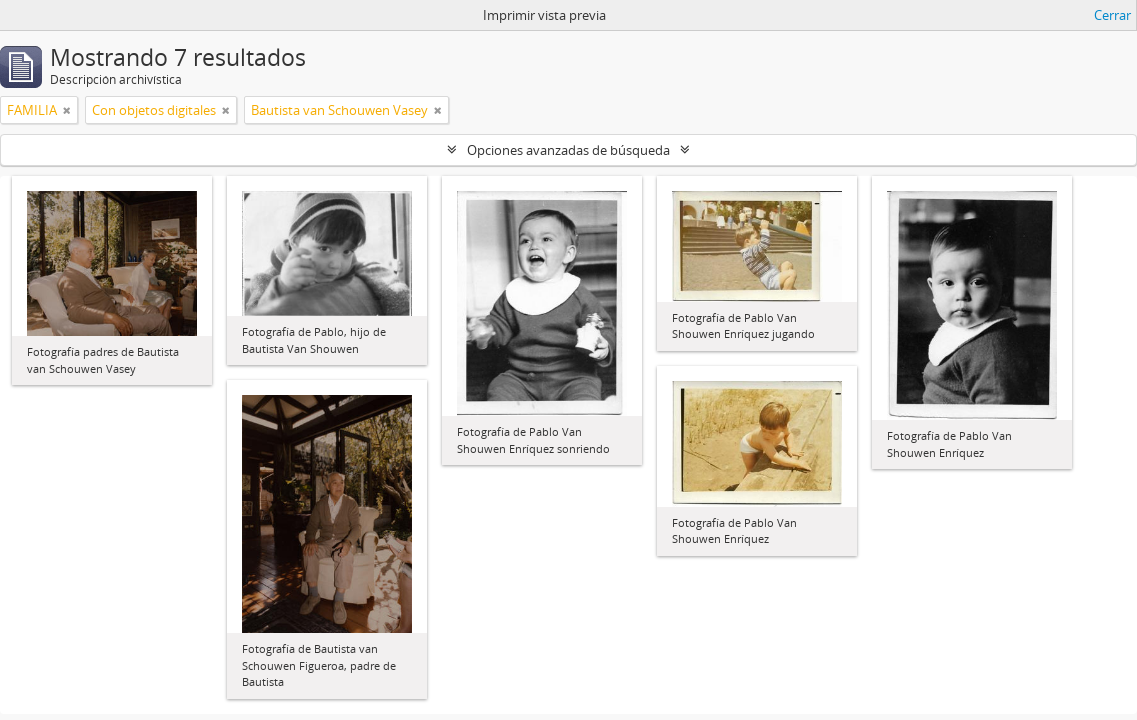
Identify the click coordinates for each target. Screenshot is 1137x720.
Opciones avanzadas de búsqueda (568, 150)
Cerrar (1112, 15)
